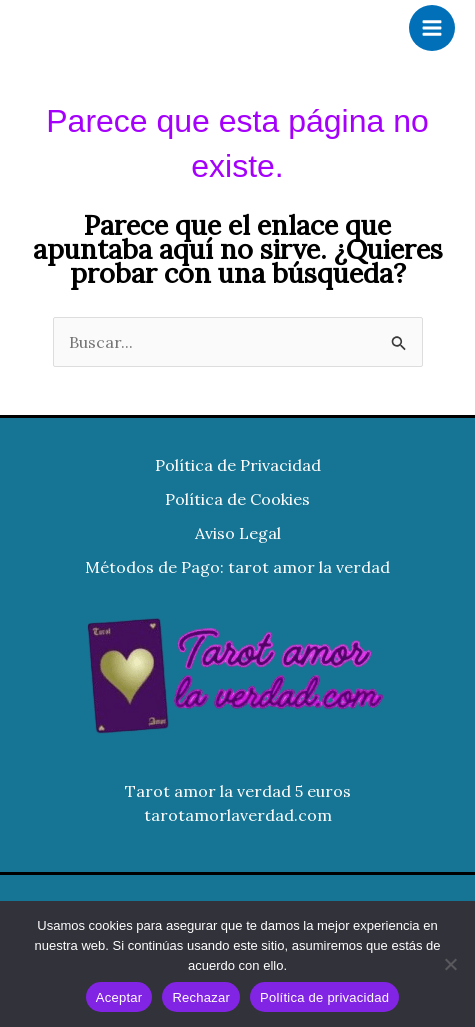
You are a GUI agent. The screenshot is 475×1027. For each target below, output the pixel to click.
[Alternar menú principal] (432, 28)
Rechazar (201, 997)
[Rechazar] (450, 964)
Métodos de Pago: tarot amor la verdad (237, 567)
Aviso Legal (238, 533)
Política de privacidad (324, 997)
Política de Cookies (237, 499)
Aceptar (119, 997)
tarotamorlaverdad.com (238, 815)
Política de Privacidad (238, 465)
